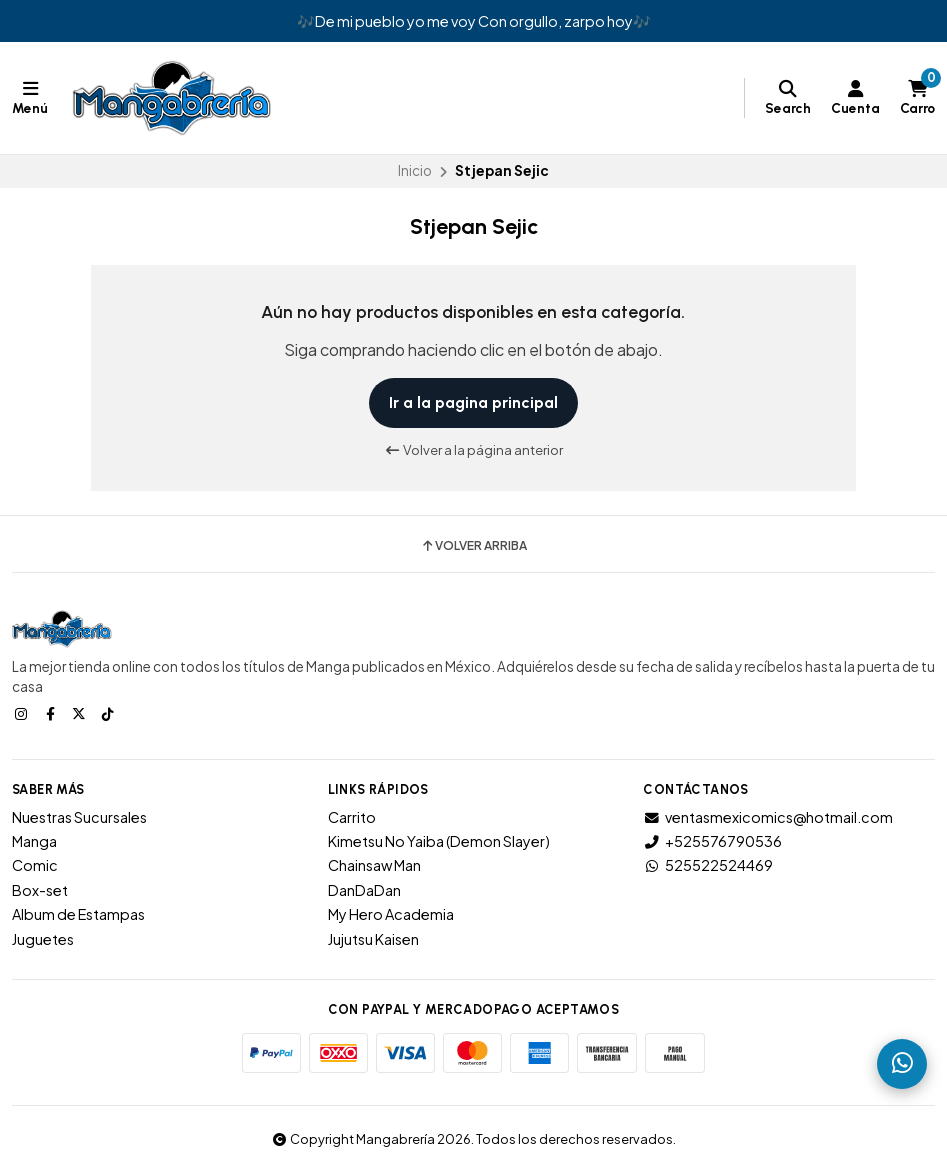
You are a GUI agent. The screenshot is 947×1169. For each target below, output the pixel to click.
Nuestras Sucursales (79, 817)
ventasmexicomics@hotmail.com (768, 817)
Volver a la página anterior (473, 449)
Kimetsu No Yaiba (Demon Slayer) (439, 841)
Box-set (40, 890)
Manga (34, 841)
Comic (35, 865)
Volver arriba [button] (473, 546)
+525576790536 (712, 841)
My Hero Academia (391, 914)
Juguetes (43, 939)
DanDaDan (364, 890)
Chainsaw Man (374, 865)
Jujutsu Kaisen (373, 939)
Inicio (415, 170)
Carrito (352, 817)
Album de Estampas (78, 914)
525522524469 (708, 865)
